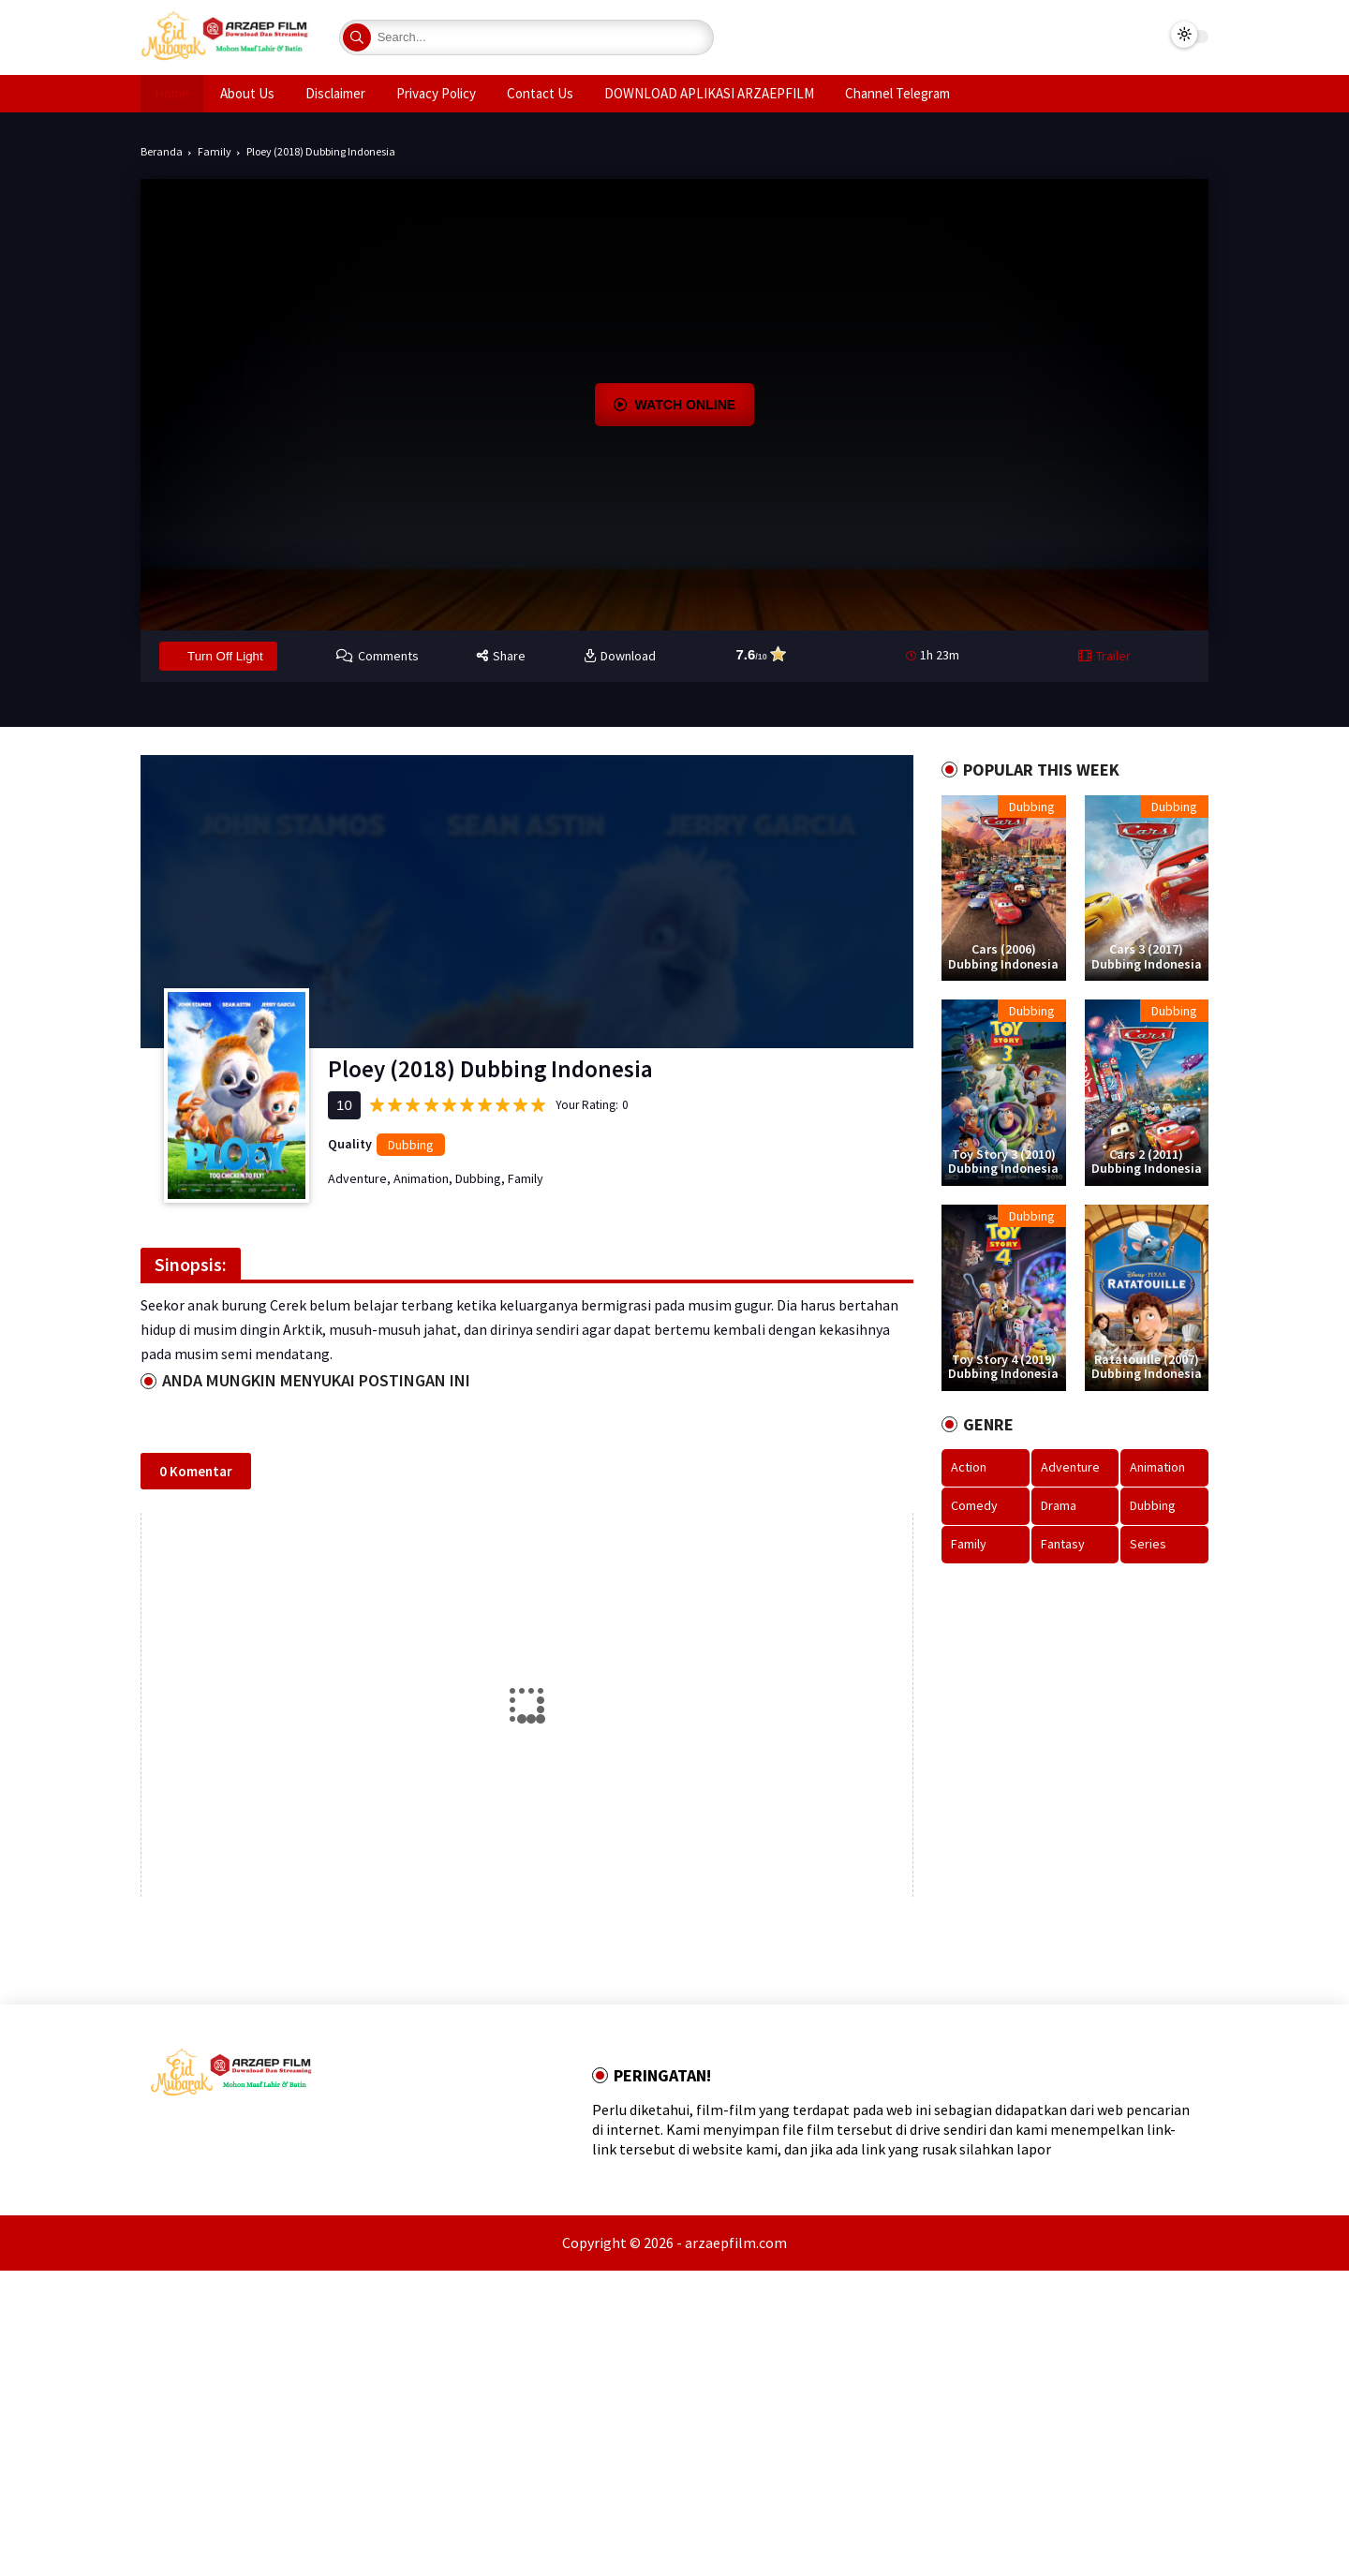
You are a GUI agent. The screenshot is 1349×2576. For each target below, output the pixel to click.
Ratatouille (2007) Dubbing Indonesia (1146, 1367)
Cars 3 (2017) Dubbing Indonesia (1146, 956)
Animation (421, 1178)
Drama (1058, 1505)
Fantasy (1063, 1543)
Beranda (162, 151)
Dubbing (411, 1144)
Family (214, 151)
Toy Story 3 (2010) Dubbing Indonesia (1003, 1162)
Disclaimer (335, 93)
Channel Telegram (897, 93)
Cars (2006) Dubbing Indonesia (1003, 956)
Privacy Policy (436, 93)
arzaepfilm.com (736, 2242)
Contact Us (540, 93)
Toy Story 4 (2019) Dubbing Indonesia (1003, 1367)
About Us (247, 93)
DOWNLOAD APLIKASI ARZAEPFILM (709, 93)
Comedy (974, 1505)
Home (172, 93)
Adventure (357, 1178)
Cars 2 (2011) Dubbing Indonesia (1146, 1162)
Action (968, 1466)
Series (1148, 1543)
